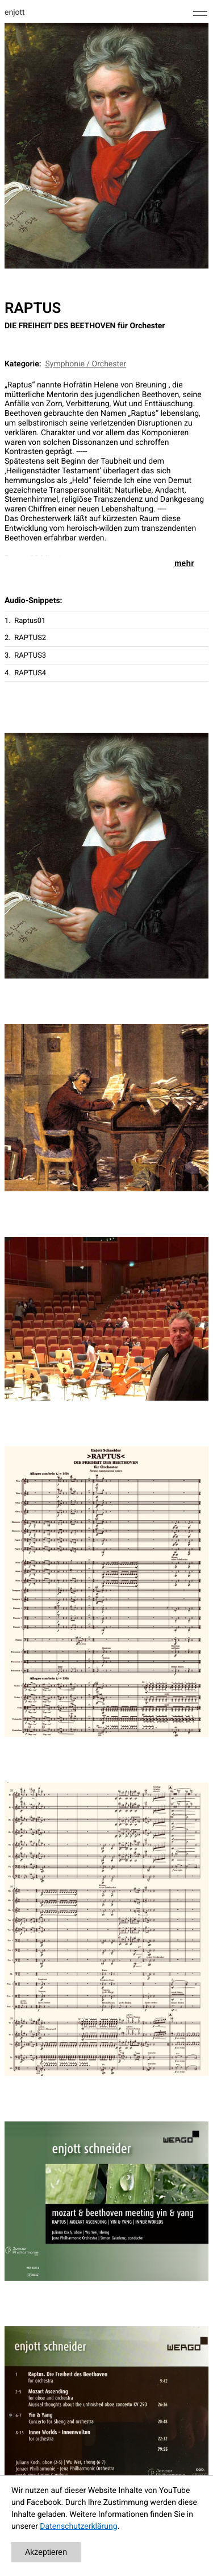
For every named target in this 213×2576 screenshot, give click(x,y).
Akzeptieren (46, 2552)
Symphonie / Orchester (86, 364)
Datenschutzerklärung (78, 2526)
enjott (15, 12)
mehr (184, 563)
